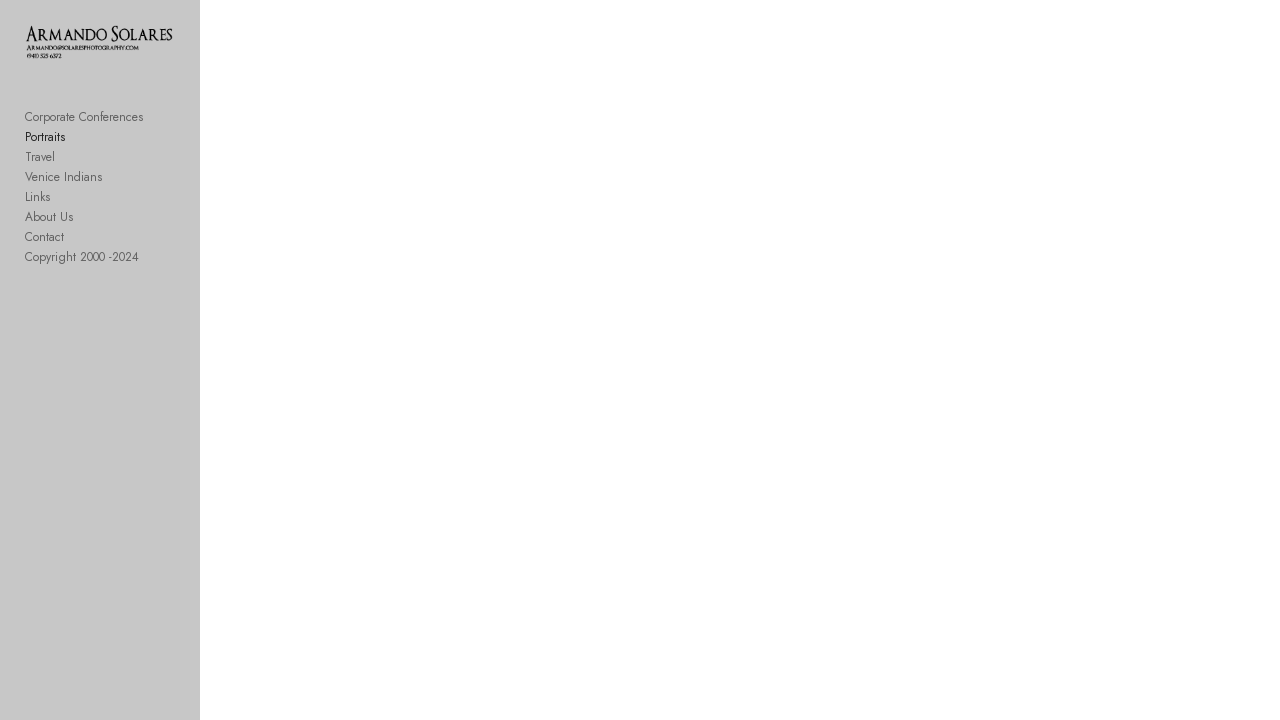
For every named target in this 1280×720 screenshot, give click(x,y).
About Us (49, 230)
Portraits (45, 150)
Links (37, 210)
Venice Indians (63, 190)
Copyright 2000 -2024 (82, 270)
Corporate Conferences (84, 130)
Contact (44, 250)
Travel (40, 170)
